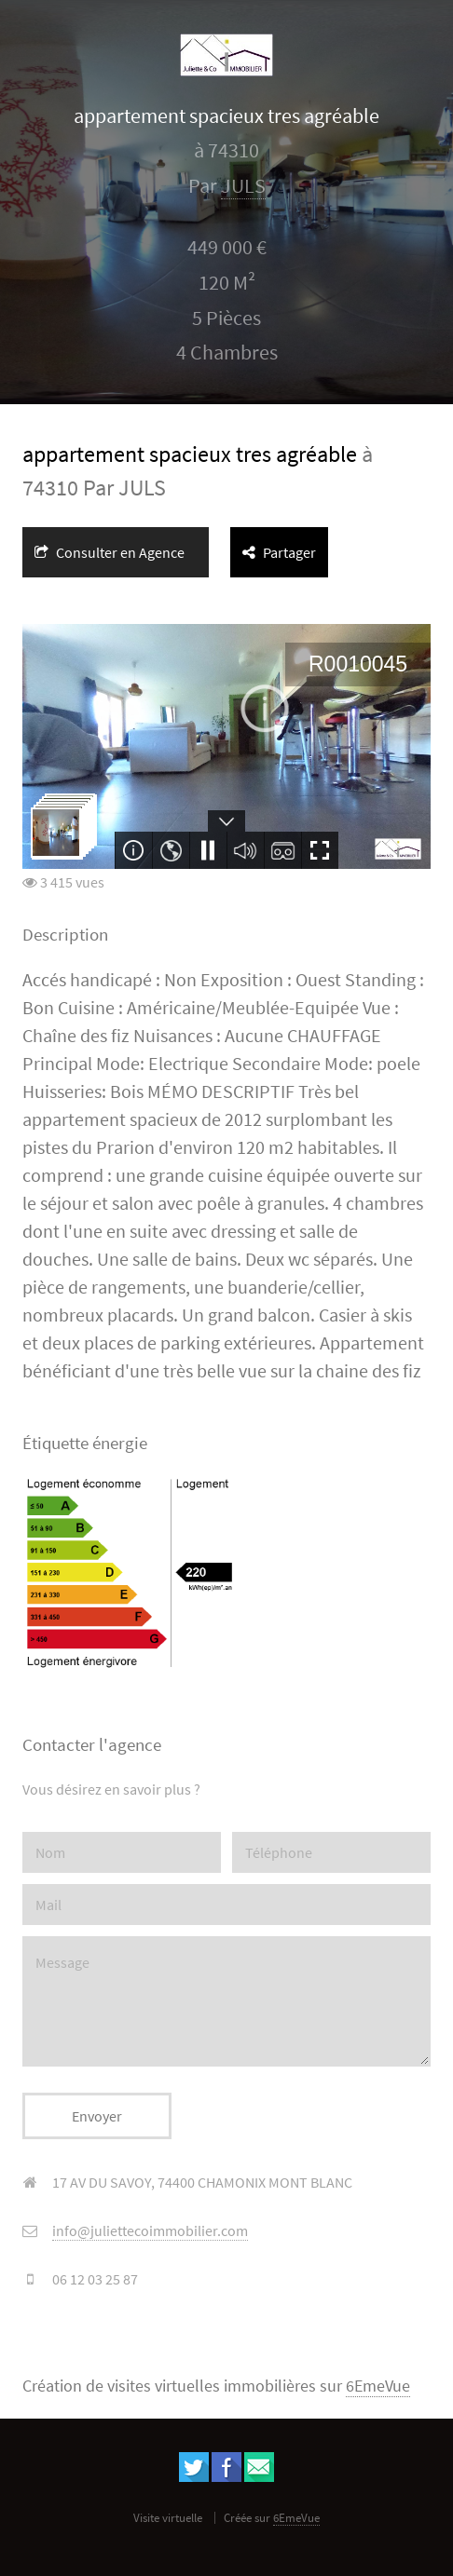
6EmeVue (378, 2386)
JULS (243, 185)
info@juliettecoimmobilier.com (150, 2230)
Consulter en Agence (109, 552)
